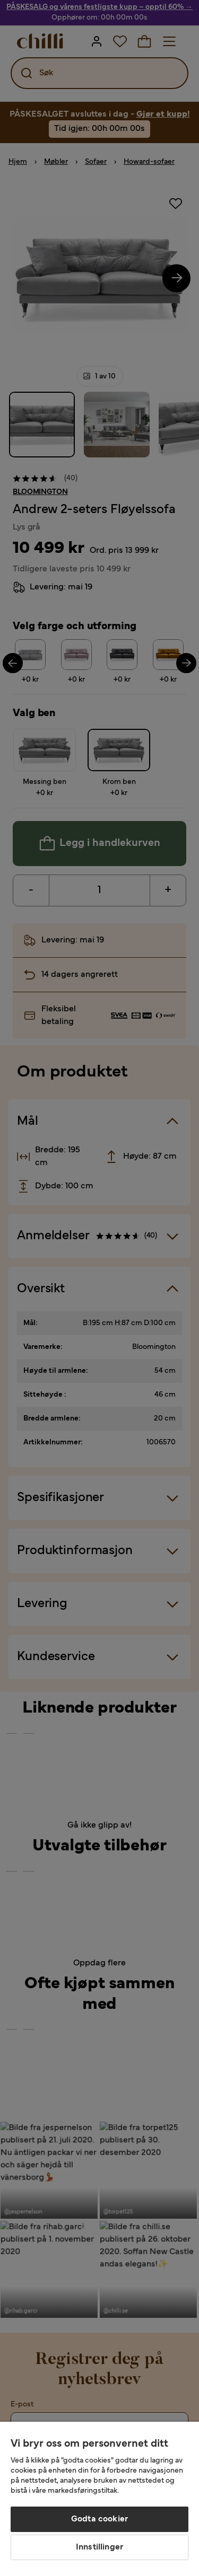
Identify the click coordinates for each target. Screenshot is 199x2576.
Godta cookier (99, 2519)
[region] (99, 2499)
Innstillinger (99, 2547)
